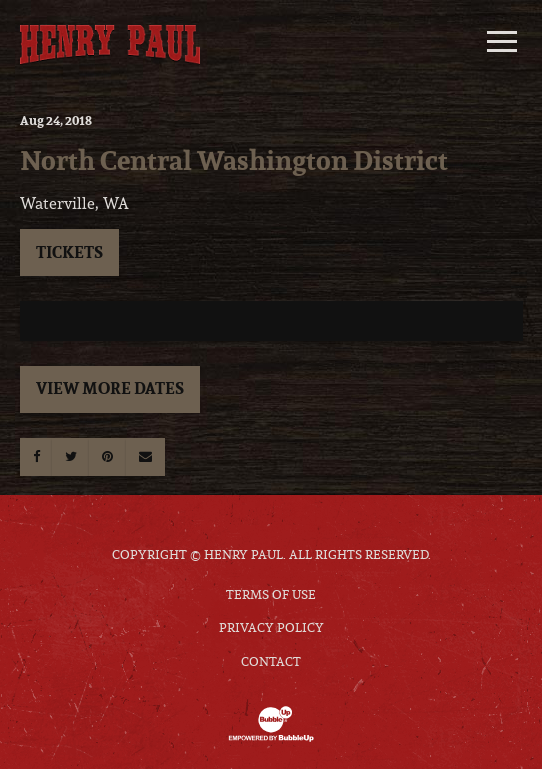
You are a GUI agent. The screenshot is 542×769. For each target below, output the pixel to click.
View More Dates (110, 388)
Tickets (69, 252)
